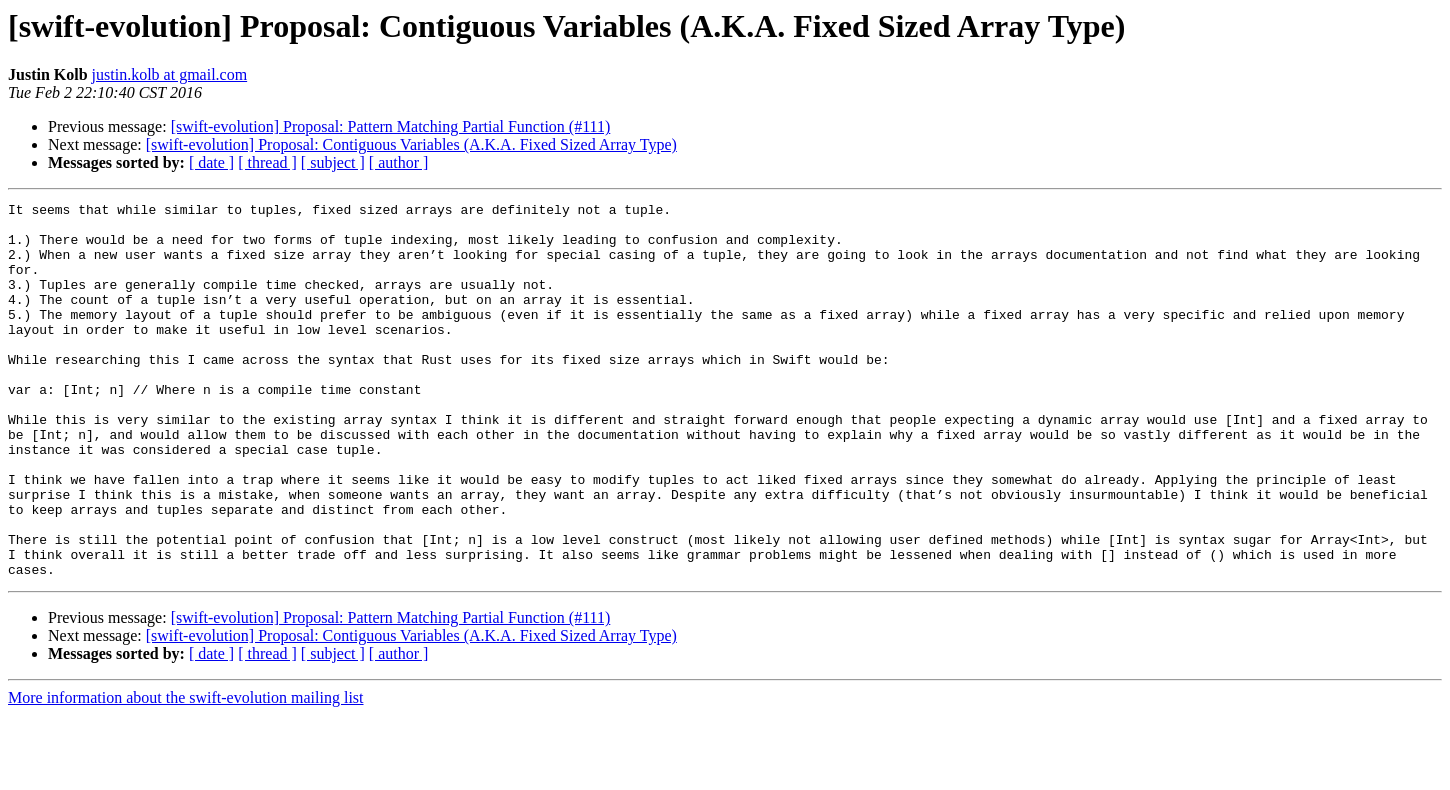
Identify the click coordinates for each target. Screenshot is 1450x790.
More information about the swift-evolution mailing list (186, 772)
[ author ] (399, 162)
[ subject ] (333, 162)
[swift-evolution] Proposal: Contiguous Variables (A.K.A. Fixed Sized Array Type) (411, 144)
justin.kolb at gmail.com (170, 74)
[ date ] (211, 162)
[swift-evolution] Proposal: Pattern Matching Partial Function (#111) (391, 126)
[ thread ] (267, 162)
